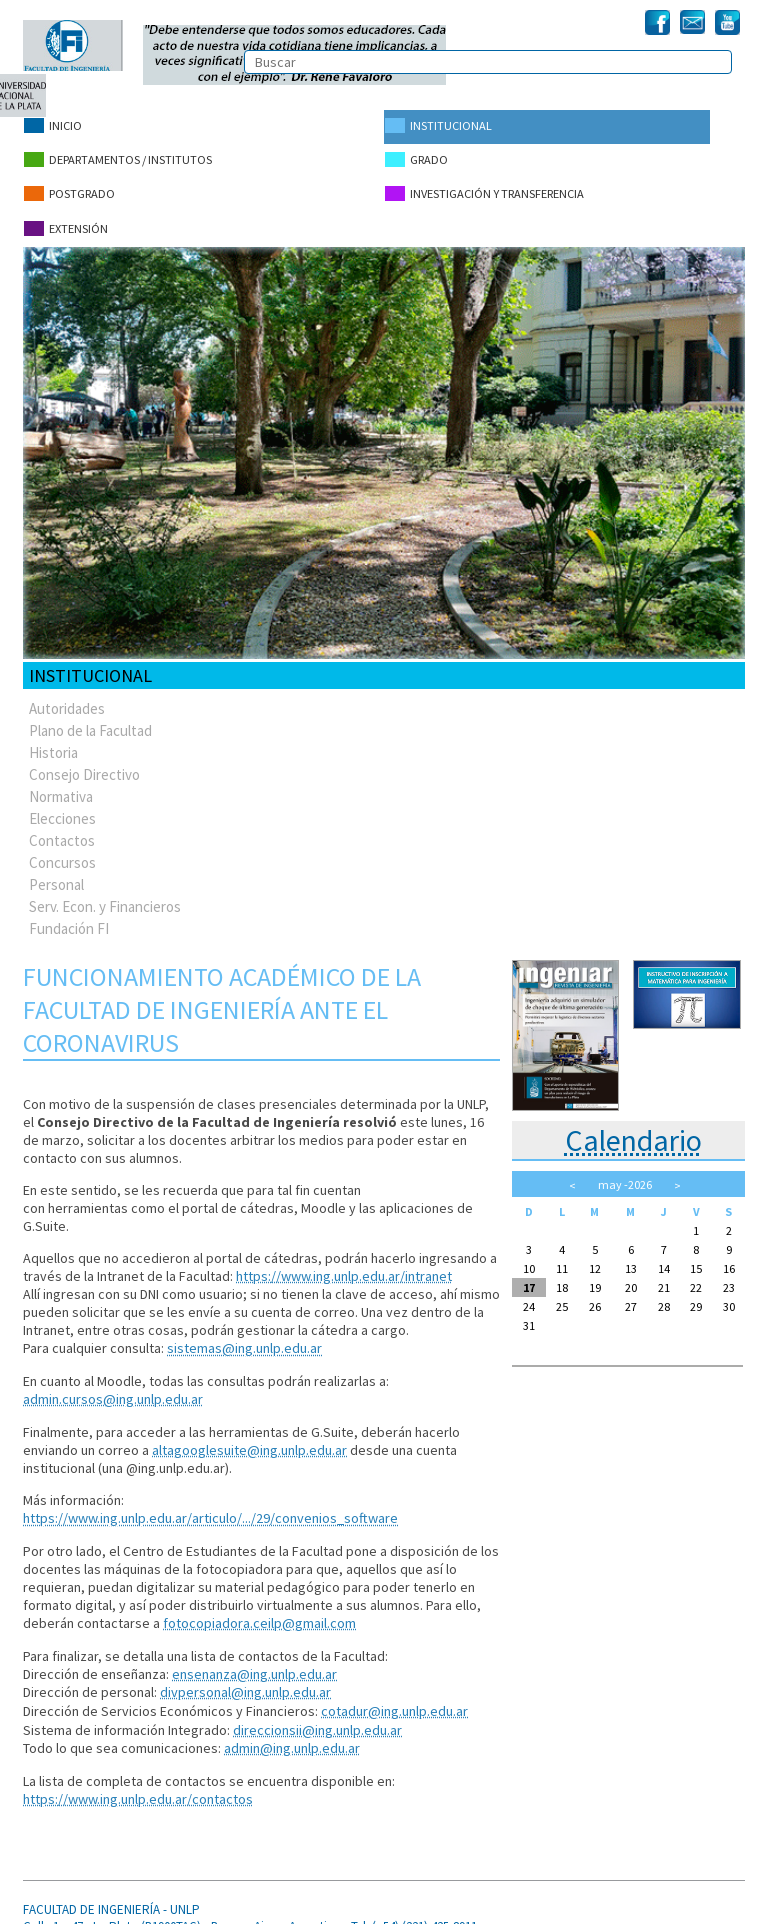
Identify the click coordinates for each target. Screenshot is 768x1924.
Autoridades (67, 695)
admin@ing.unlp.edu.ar (291, 1729)
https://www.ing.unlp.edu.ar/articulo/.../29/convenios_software (210, 1503)
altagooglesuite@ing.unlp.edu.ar (249, 1435)
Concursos (62, 849)
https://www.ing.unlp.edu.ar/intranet (344, 1263)
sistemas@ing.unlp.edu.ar (244, 1335)
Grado (415, 156)
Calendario (633, 1127)
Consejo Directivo (84, 761)
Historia (53, 739)
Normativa (61, 783)
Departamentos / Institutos (117, 156)
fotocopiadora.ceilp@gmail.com (259, 1607)
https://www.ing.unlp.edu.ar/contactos (138, 1779)
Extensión (65, 218)
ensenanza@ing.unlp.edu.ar (254, 1657)
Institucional (437, 125)
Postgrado (68, 187)
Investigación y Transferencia (483, 187)
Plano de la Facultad (90, 717)
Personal (56, 871)
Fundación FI (69, 915)
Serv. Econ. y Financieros (105, 893)
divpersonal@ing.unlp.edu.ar (245, 1675)
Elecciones (62, 805)
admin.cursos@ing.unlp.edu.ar (112, 1385)
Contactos (62, 827)
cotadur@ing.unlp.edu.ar (394, 1693)
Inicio (52, 125)
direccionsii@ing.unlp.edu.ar (317, 1711)
